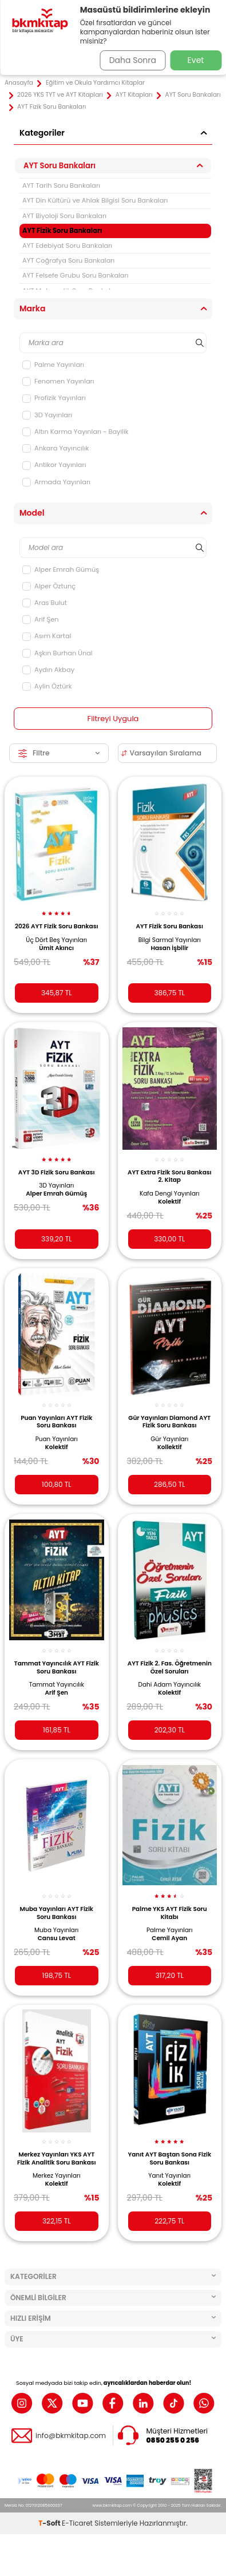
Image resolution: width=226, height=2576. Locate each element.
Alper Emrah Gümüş (60, 569)
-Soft (50, 2523)
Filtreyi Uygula (113, 718)
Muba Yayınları (56, 1930)
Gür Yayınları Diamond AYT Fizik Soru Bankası (169, 1422)
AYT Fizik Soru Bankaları (62, 230)
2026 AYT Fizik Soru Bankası (56, 926)
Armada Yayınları (56, 481)
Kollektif (169, 1447)
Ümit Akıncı (56, 948)
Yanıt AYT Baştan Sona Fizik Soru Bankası (169, 2158)
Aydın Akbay (48, 669)
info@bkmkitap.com (70, 2435)
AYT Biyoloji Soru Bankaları (64, 215)
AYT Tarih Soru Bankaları (61, 185)
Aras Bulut (44, 602)
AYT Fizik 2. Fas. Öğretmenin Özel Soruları (170, 1667)
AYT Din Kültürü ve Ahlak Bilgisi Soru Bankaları (95, 200)
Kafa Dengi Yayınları (170, 1194)
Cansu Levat (57, 1938)
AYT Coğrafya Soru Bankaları (68, 260)
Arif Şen (40, 619)
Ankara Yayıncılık (55, 448)
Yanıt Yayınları (169, 2176)
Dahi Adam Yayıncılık (169, 1685)
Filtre (59, 753)
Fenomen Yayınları (58, 381)
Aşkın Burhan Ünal (57, 653)
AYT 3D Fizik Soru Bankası (56, 1172)
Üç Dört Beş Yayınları (56, 940)
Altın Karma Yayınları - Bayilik (75, 431)
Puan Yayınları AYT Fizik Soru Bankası (56, 1422)
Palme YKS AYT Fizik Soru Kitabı (169, 1913)
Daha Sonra (132, 60)
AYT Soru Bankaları (193, 95)
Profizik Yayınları (54, 397)
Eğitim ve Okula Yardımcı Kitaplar (95, 83)
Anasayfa (19, 83)
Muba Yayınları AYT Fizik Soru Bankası (56, 1913)
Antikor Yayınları (54, 464)
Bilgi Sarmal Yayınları (169, 940)
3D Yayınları (47, 415)
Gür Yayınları (169, 1439)
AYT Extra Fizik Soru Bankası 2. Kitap (170, 1176)
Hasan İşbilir (169, 948)
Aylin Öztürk (47, 686)
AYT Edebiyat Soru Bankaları (67, 245)
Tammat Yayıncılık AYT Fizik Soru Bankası (56, 1667)
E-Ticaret (77, 2523)
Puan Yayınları (56, 1439)
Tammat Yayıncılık (56, 1685)
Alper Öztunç (49, 586)
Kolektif (169, 1202)
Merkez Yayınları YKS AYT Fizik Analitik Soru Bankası (56, 2158)
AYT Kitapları (134, 95)
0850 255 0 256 (173, 2440)
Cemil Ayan (169, 1938)
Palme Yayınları (53, 364)
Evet (196, 60)
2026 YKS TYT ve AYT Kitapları (60, 95)
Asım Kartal (46, 635)
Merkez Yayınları (57, 2176)
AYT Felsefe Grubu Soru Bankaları (75, 275)
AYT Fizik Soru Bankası (169, 926)
